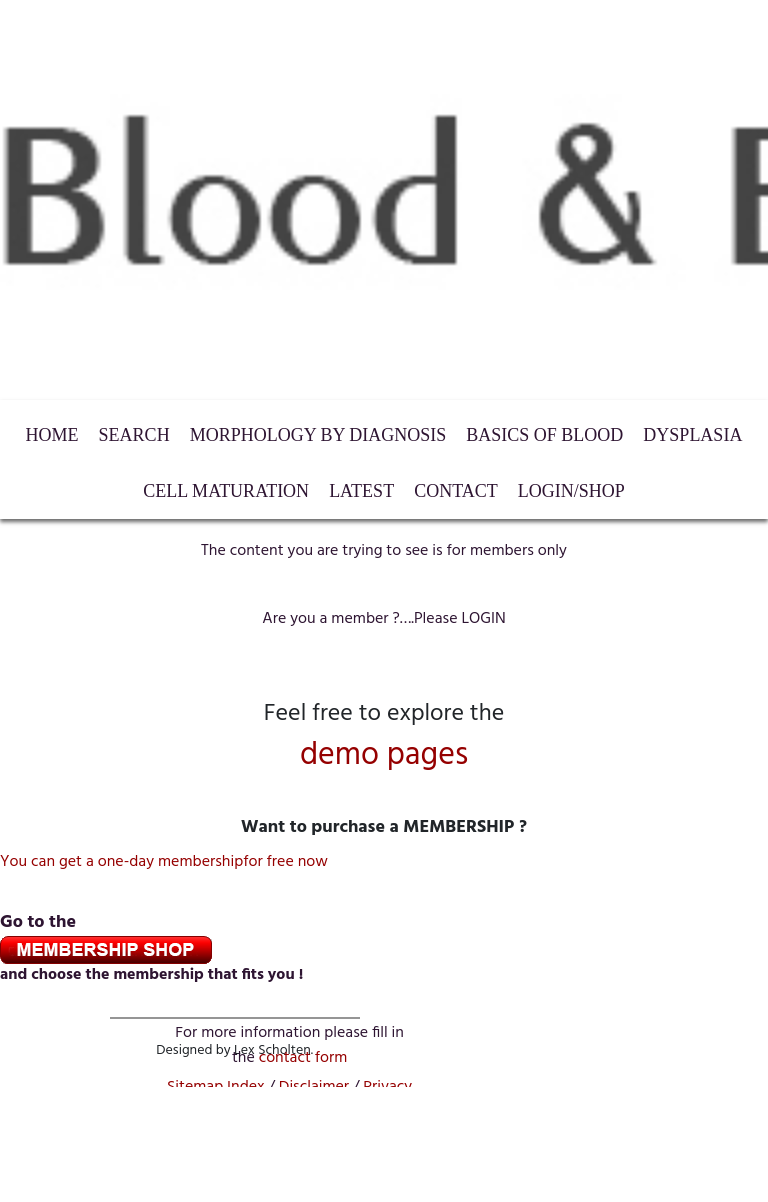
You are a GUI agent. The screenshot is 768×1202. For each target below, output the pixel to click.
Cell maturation (226, 491)
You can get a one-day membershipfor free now (164, 862)
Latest (361, 491)
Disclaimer (314, 1087)
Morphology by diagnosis (318, 435)
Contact (456, 491)
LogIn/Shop (571, 491)
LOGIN (483, 619)
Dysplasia (692, 435)
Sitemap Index (216, 1087)
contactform (303, 1058)
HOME (52, 435)
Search (134, 435)
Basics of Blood (544, 435)
